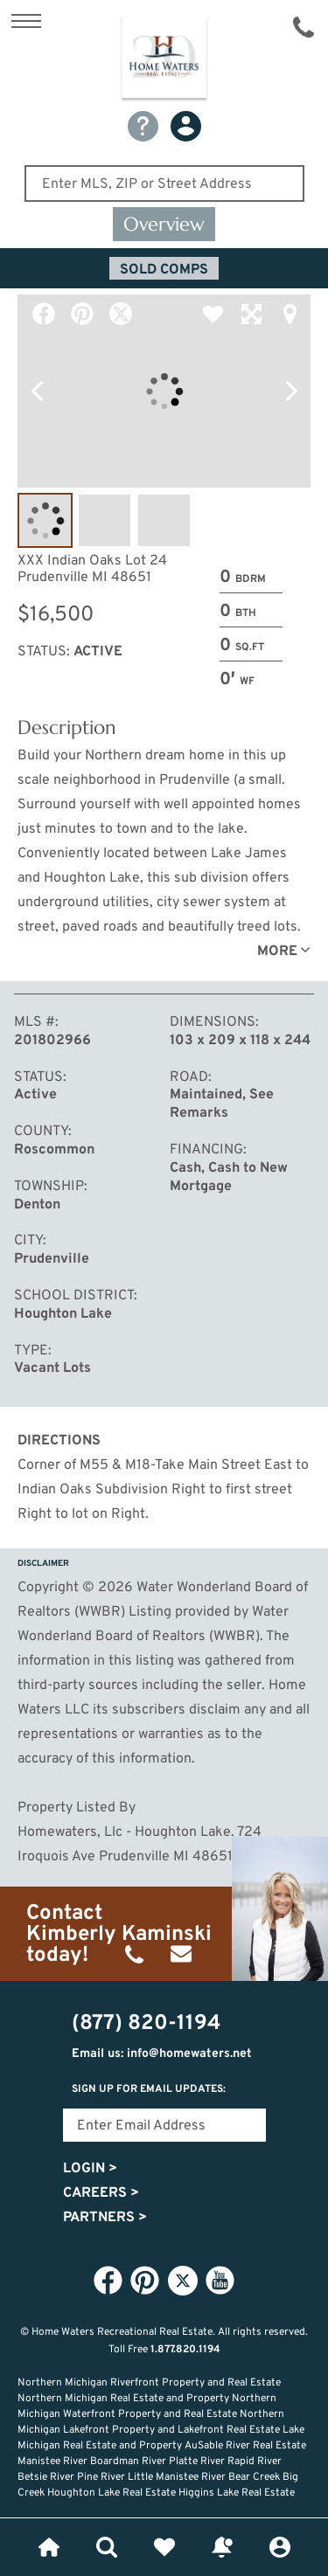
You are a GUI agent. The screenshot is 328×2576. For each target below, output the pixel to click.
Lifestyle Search (106, 2547)
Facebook (43, 313)
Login (90, 2169)
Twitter (120, 313)
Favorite (212, 313)
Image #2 (104, 520)
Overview (164, 224)
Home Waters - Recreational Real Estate (164, 60)
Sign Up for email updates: (149, 2089)
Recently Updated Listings (222, 2547)
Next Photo (291, 391)
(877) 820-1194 (303, 27)
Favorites (164, 2547)
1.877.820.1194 (185, 2350)
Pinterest (82, 313)
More (277, 951)
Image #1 (45, 520)
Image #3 (164, 520)
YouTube (220, 2279)
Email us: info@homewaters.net (162, 2053)
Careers (101, 2193)
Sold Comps (164, 270)
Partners (105, 2217)
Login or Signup (280, 2547)
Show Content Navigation (26, 21)
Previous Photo (36, 391)
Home (49, 2547)
